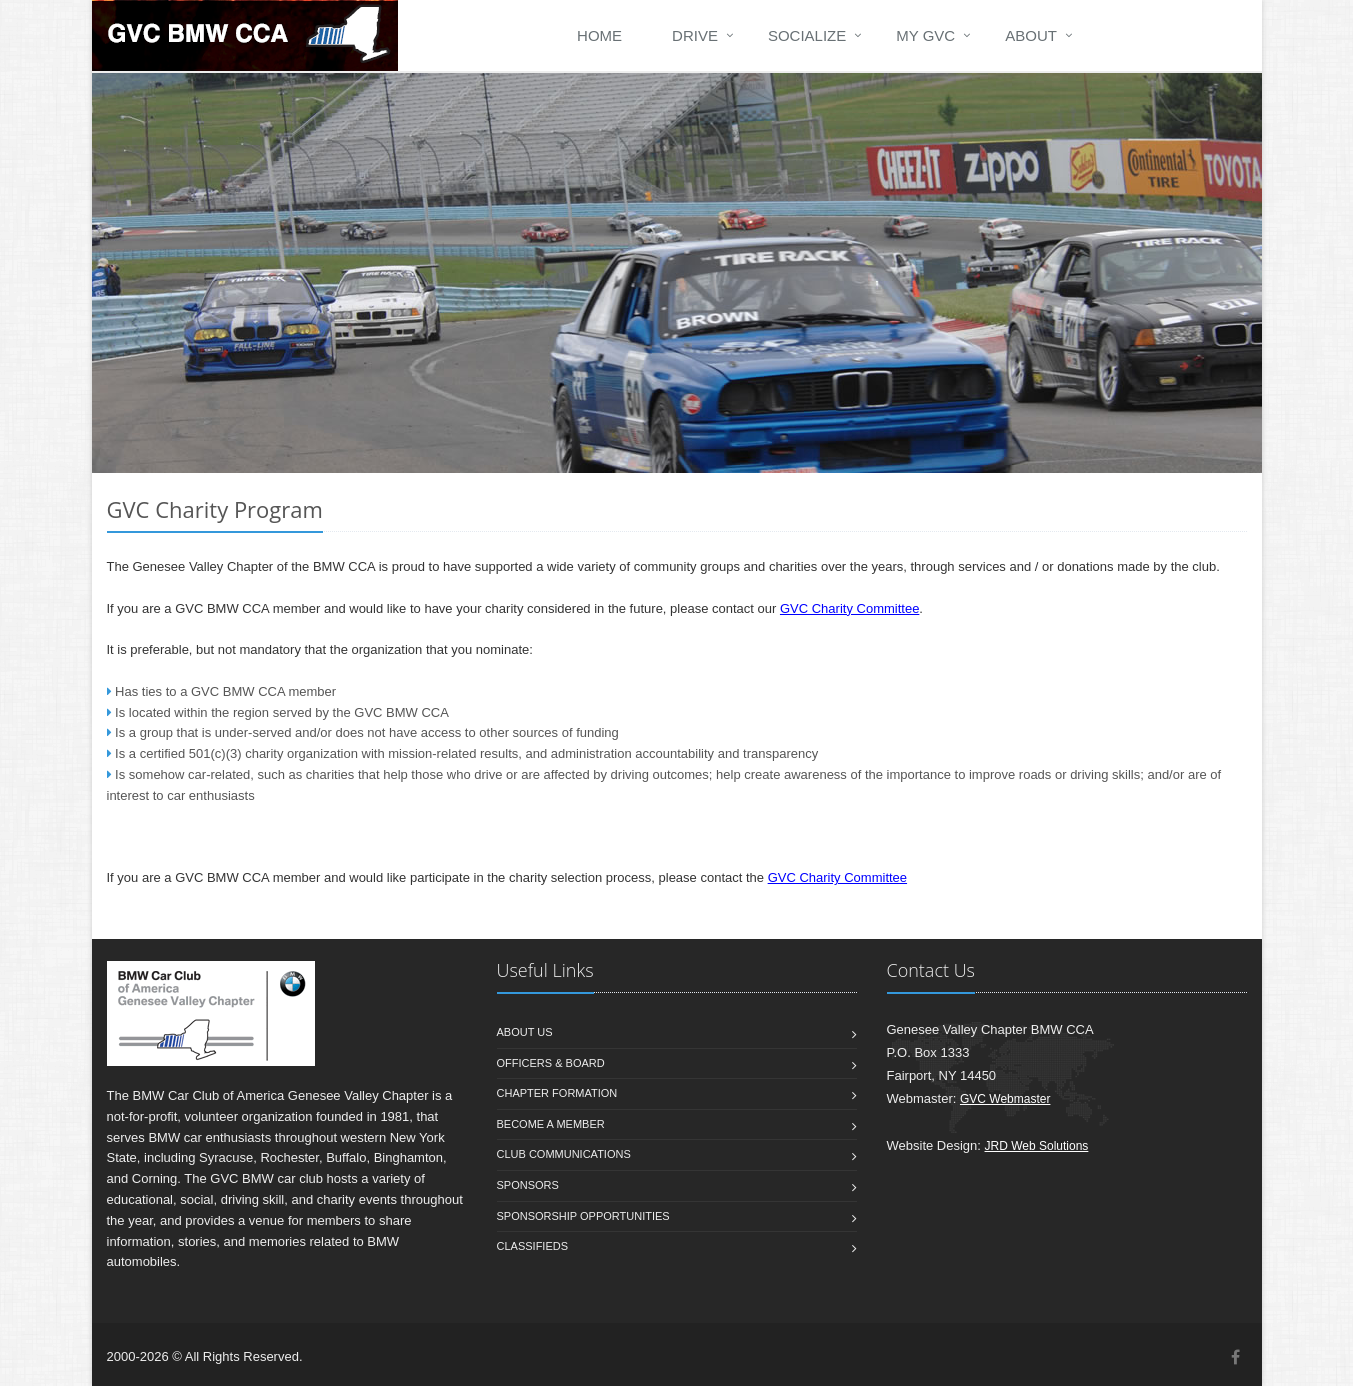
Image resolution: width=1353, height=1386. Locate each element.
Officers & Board (551, 1063)
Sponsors (528, 1185)
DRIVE (695, 35)
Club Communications (564, 1154)
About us (525, 1032)
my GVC (925, 35)
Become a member (551, 1124)
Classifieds (533, 1246)
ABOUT (1031, 35)
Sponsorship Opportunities (583, 1216)
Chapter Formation (557, 1093)
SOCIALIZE (807, 35)
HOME (599, 35)
